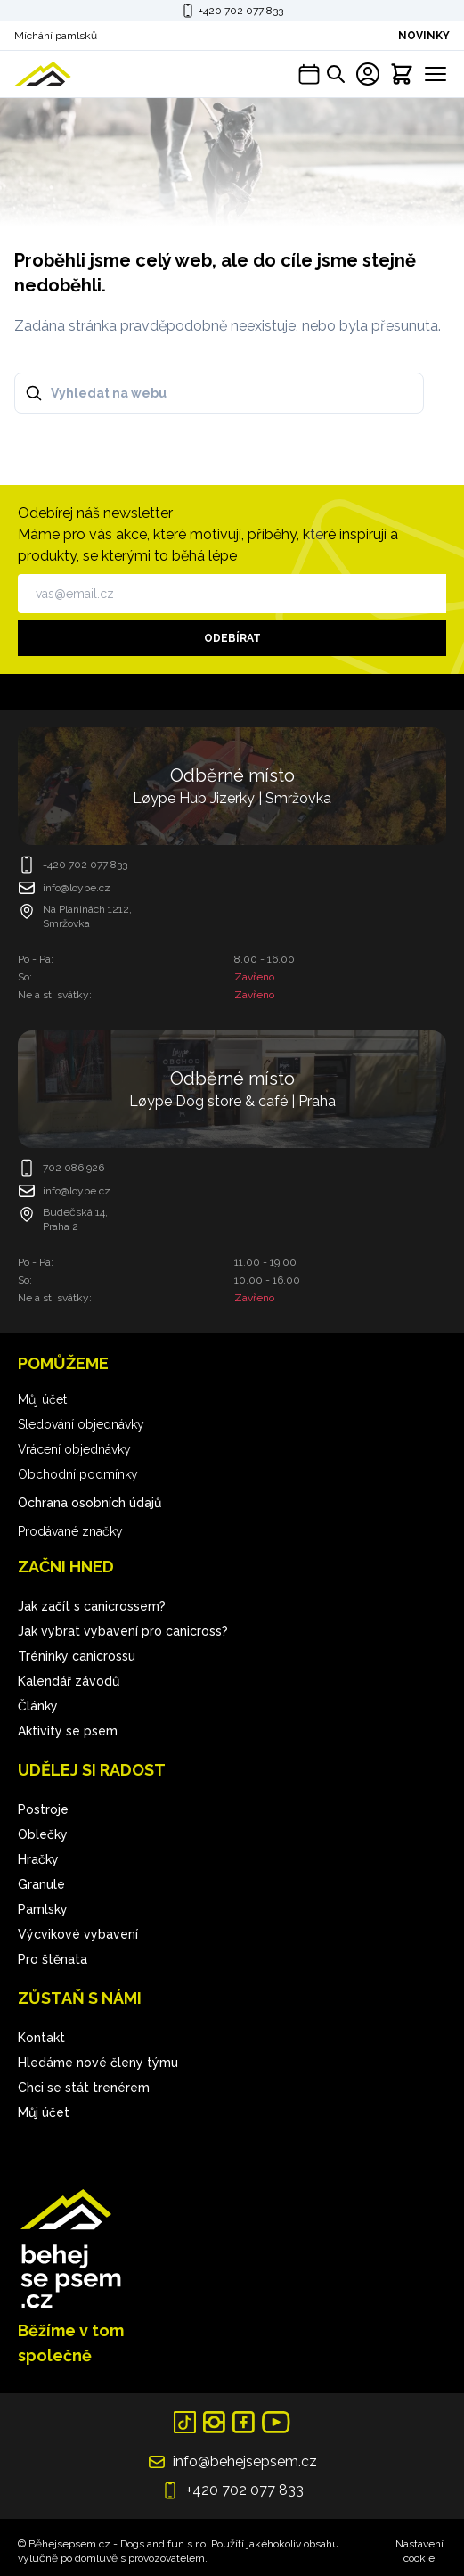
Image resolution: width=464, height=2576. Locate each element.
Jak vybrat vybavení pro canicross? (123, 1631)
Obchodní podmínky (78, 1474)
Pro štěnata (52, 1959)
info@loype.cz (76, 888)
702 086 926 (73, 1167)
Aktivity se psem (68, 1731)
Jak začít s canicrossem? (92, 1606)
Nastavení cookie (419, 2551)
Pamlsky (43, 1909)
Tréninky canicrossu (76, 1656)
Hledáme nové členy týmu (98, 2062)
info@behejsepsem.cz (245, 2461)
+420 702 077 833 (241, 10)
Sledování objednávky (81, 1424)
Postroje (43, 1809)
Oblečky (43, 1834)
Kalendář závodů (68, 1681)
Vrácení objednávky (74, 1449)
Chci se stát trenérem (84, 2087)
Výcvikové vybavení (78, 1934)
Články (38, 1706)
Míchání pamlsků (55, 35)
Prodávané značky (70, 1531)
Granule (41, 1884)
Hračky (38, 1859)
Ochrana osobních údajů (89, 1503)
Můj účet (42, 1399)
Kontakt (41, 2037)
